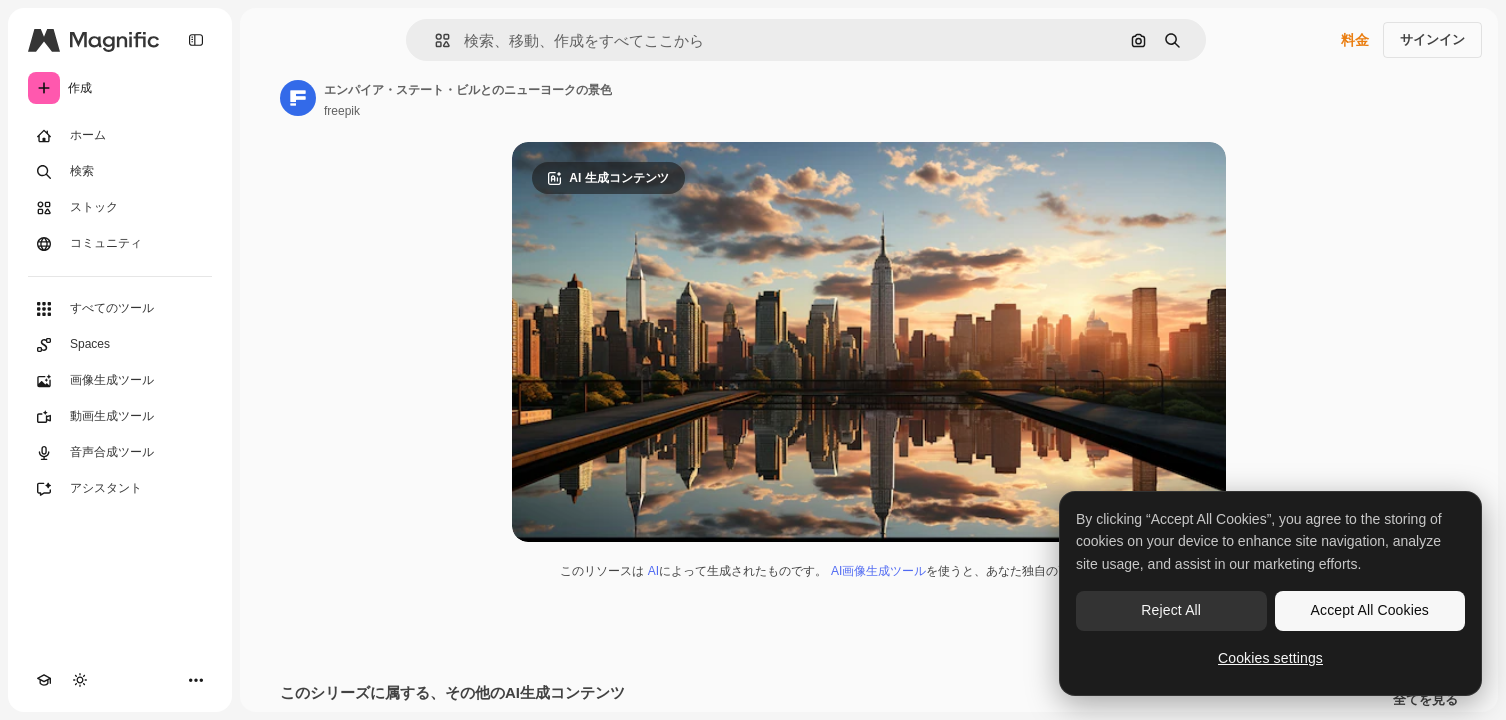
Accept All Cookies (1370, 610)
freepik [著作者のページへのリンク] (342, 111)
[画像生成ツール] (120, 381)
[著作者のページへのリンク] (298, 98)
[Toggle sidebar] (196, 40)
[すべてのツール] (120, 309)
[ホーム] (120, 136)
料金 (1355, 40)
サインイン (1432, 39)
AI (653, 571)
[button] (434, 40)
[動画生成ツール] (120, 417)
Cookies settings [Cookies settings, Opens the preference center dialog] (1270, 658)
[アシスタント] (120, 489)
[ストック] (120, 208)
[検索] (120, 172)
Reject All (1171, 610)
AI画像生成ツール (878, 571)
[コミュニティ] (120, 244)
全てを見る (1425, 700)
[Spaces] (120, 345)
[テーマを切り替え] (80, 680)
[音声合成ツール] (120, 453)
